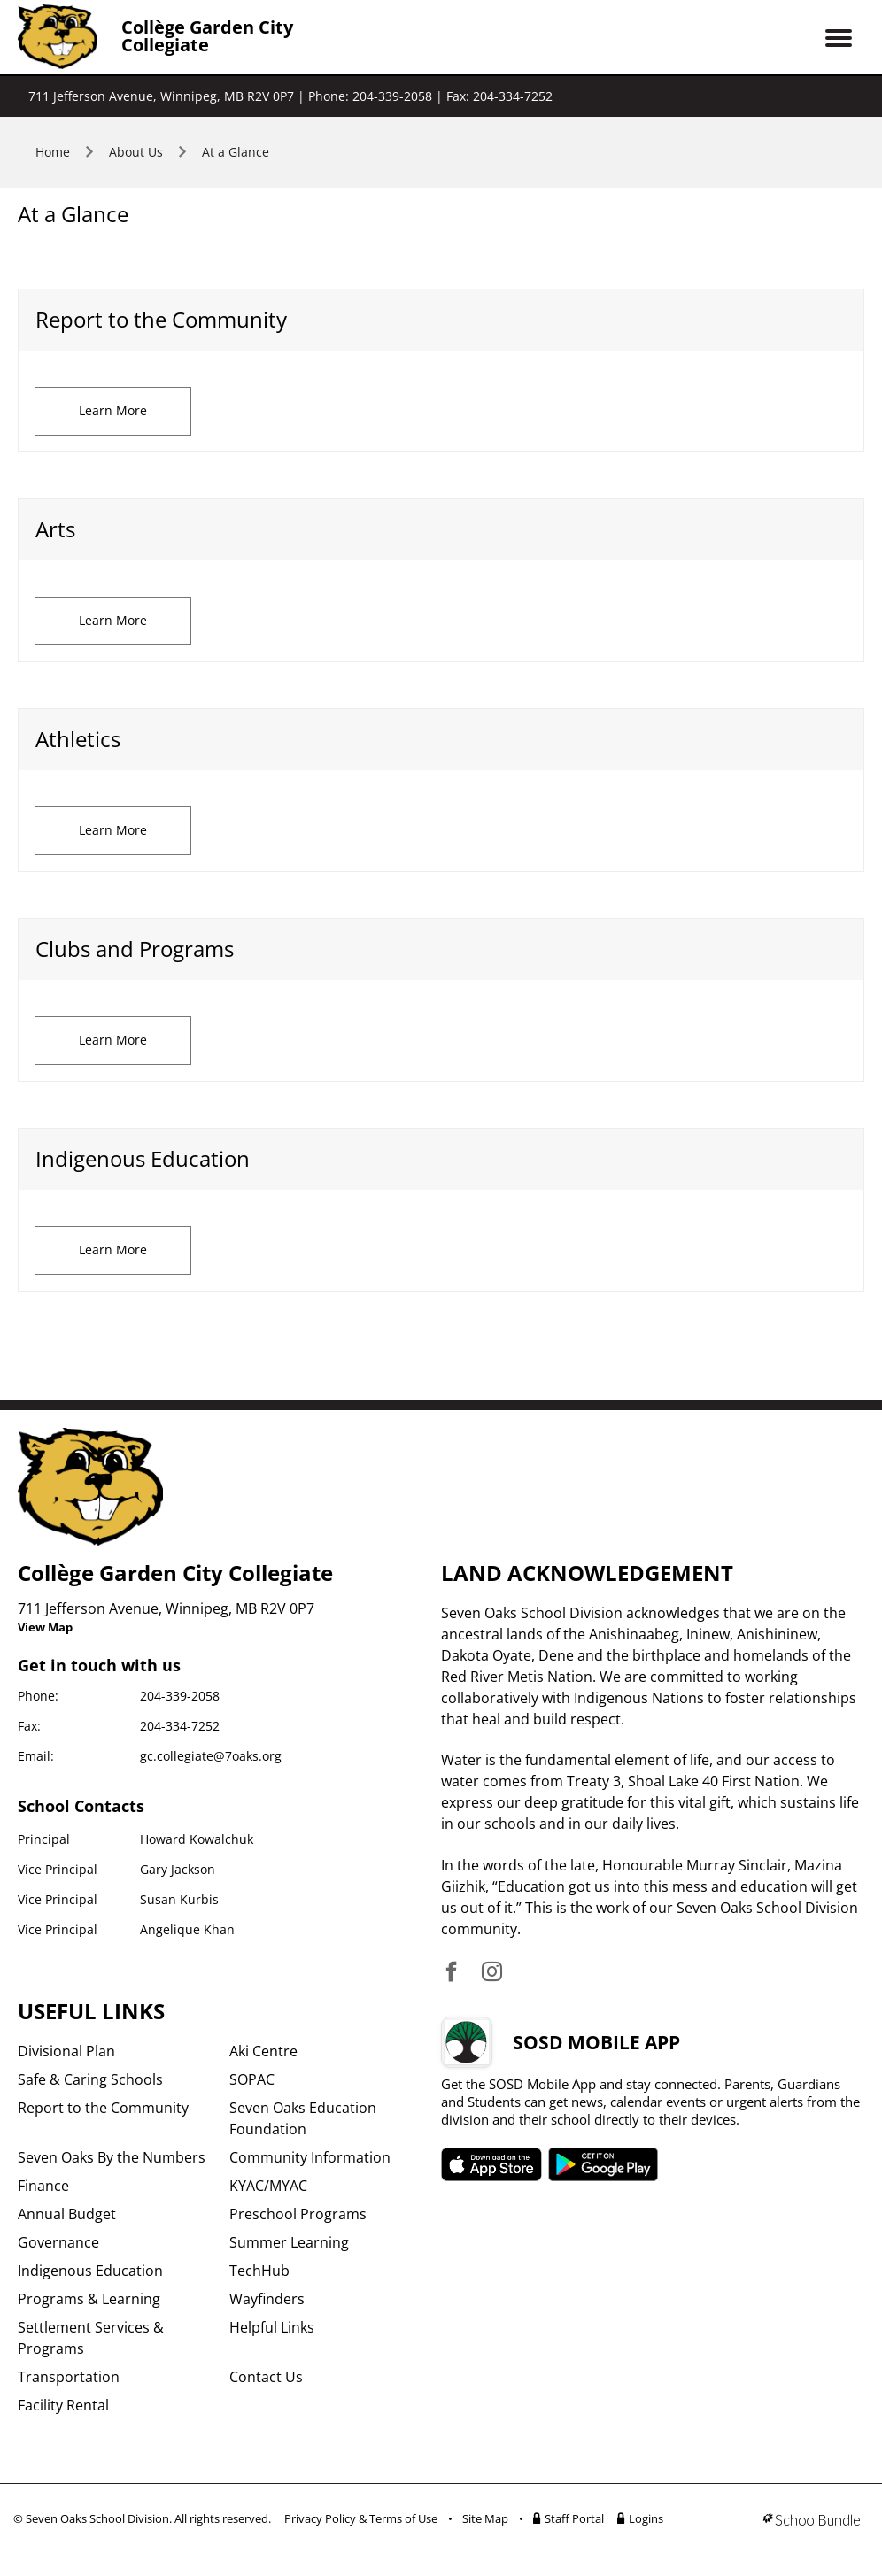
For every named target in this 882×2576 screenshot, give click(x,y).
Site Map (485, 2518)
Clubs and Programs (134, 948)
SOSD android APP (603, 2164)
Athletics (77, 738)
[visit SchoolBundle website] (811, 2521)
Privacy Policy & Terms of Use (360, 2518)
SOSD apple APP (491, 2164)
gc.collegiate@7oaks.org (211, 1755)
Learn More (113, 410)
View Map (45, 1627)
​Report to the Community (161, 319)
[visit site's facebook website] (451, 1972)
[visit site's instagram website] (492, 1972)
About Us (136, 151)
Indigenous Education (142, 1158)
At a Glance (235, 151)
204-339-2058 (180, 1695)
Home (52, 151)
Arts (55, 529)
